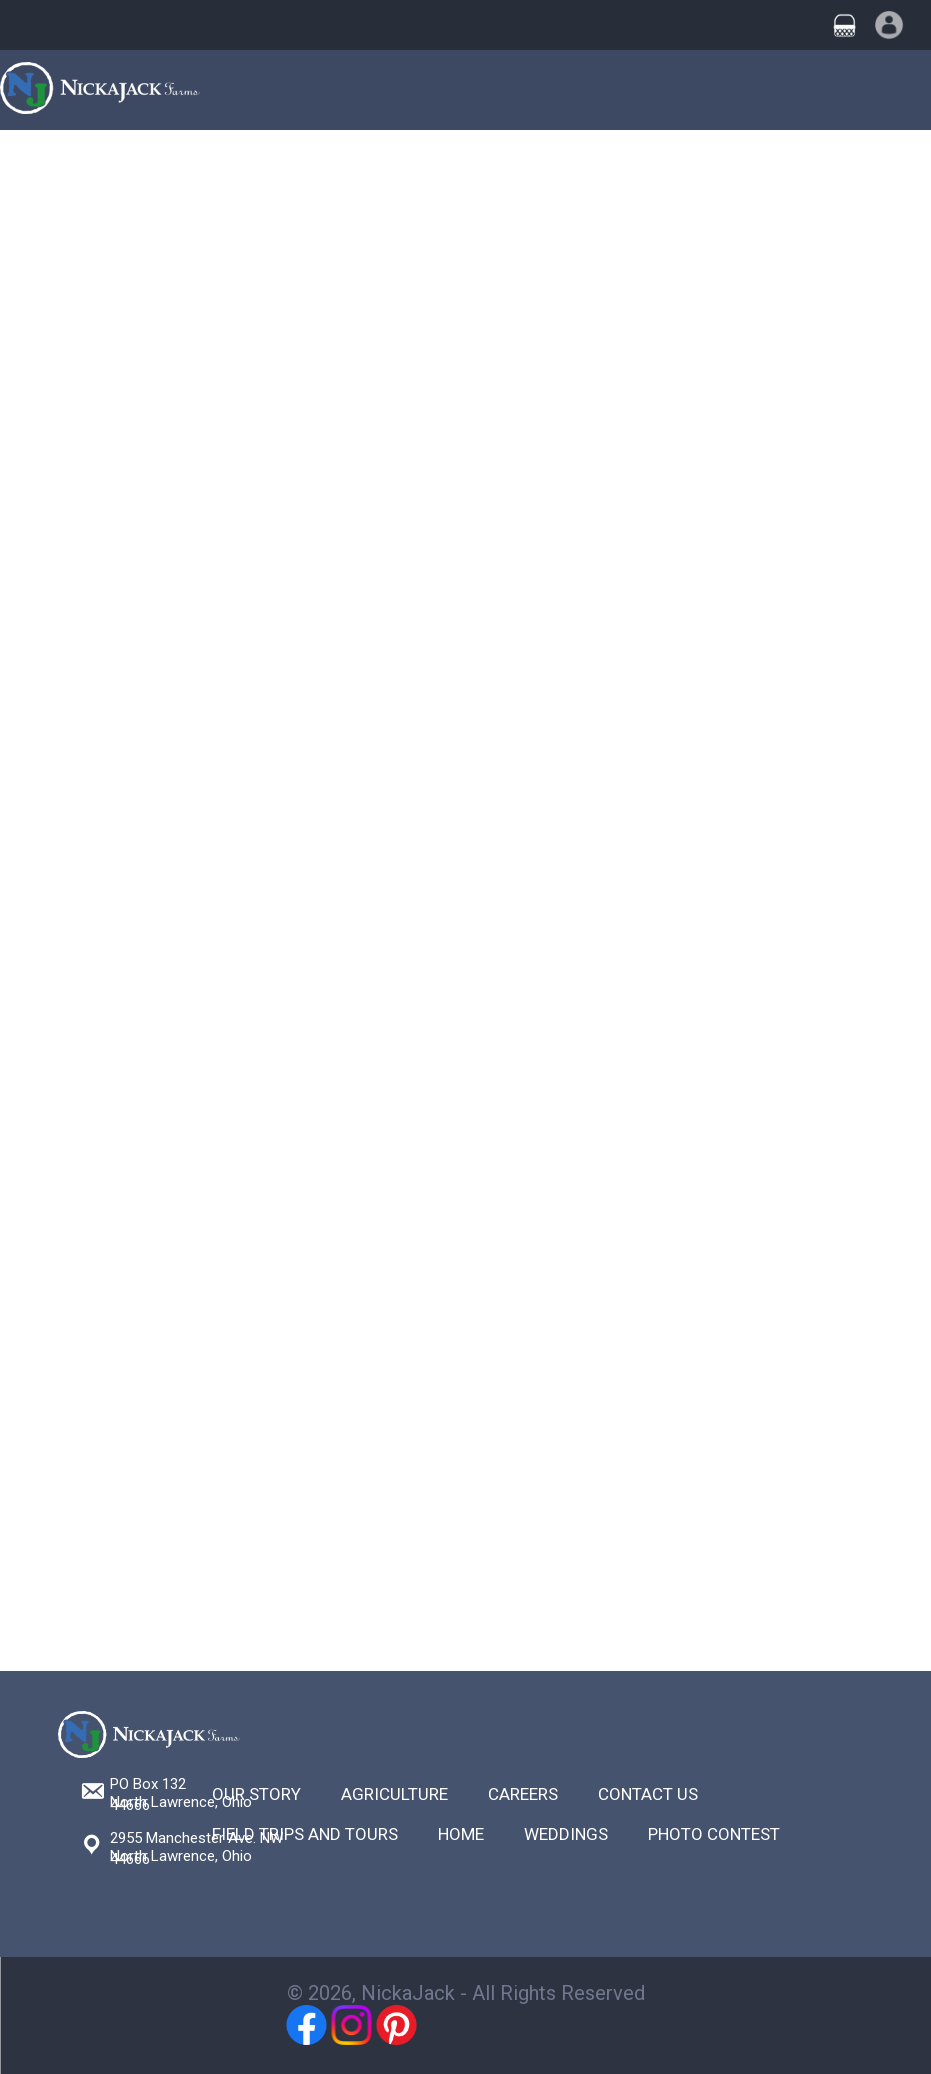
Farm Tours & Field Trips (159, 162)
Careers (523, 1794)
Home (30, 162)
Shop (702, 162)
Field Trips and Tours (305, 1834)
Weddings (566, 1834)
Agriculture (618, 162)
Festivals (519, 162)
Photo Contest (714, 1834)
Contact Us (868, 162)
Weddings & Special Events (366, 162)
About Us (774, 162)
